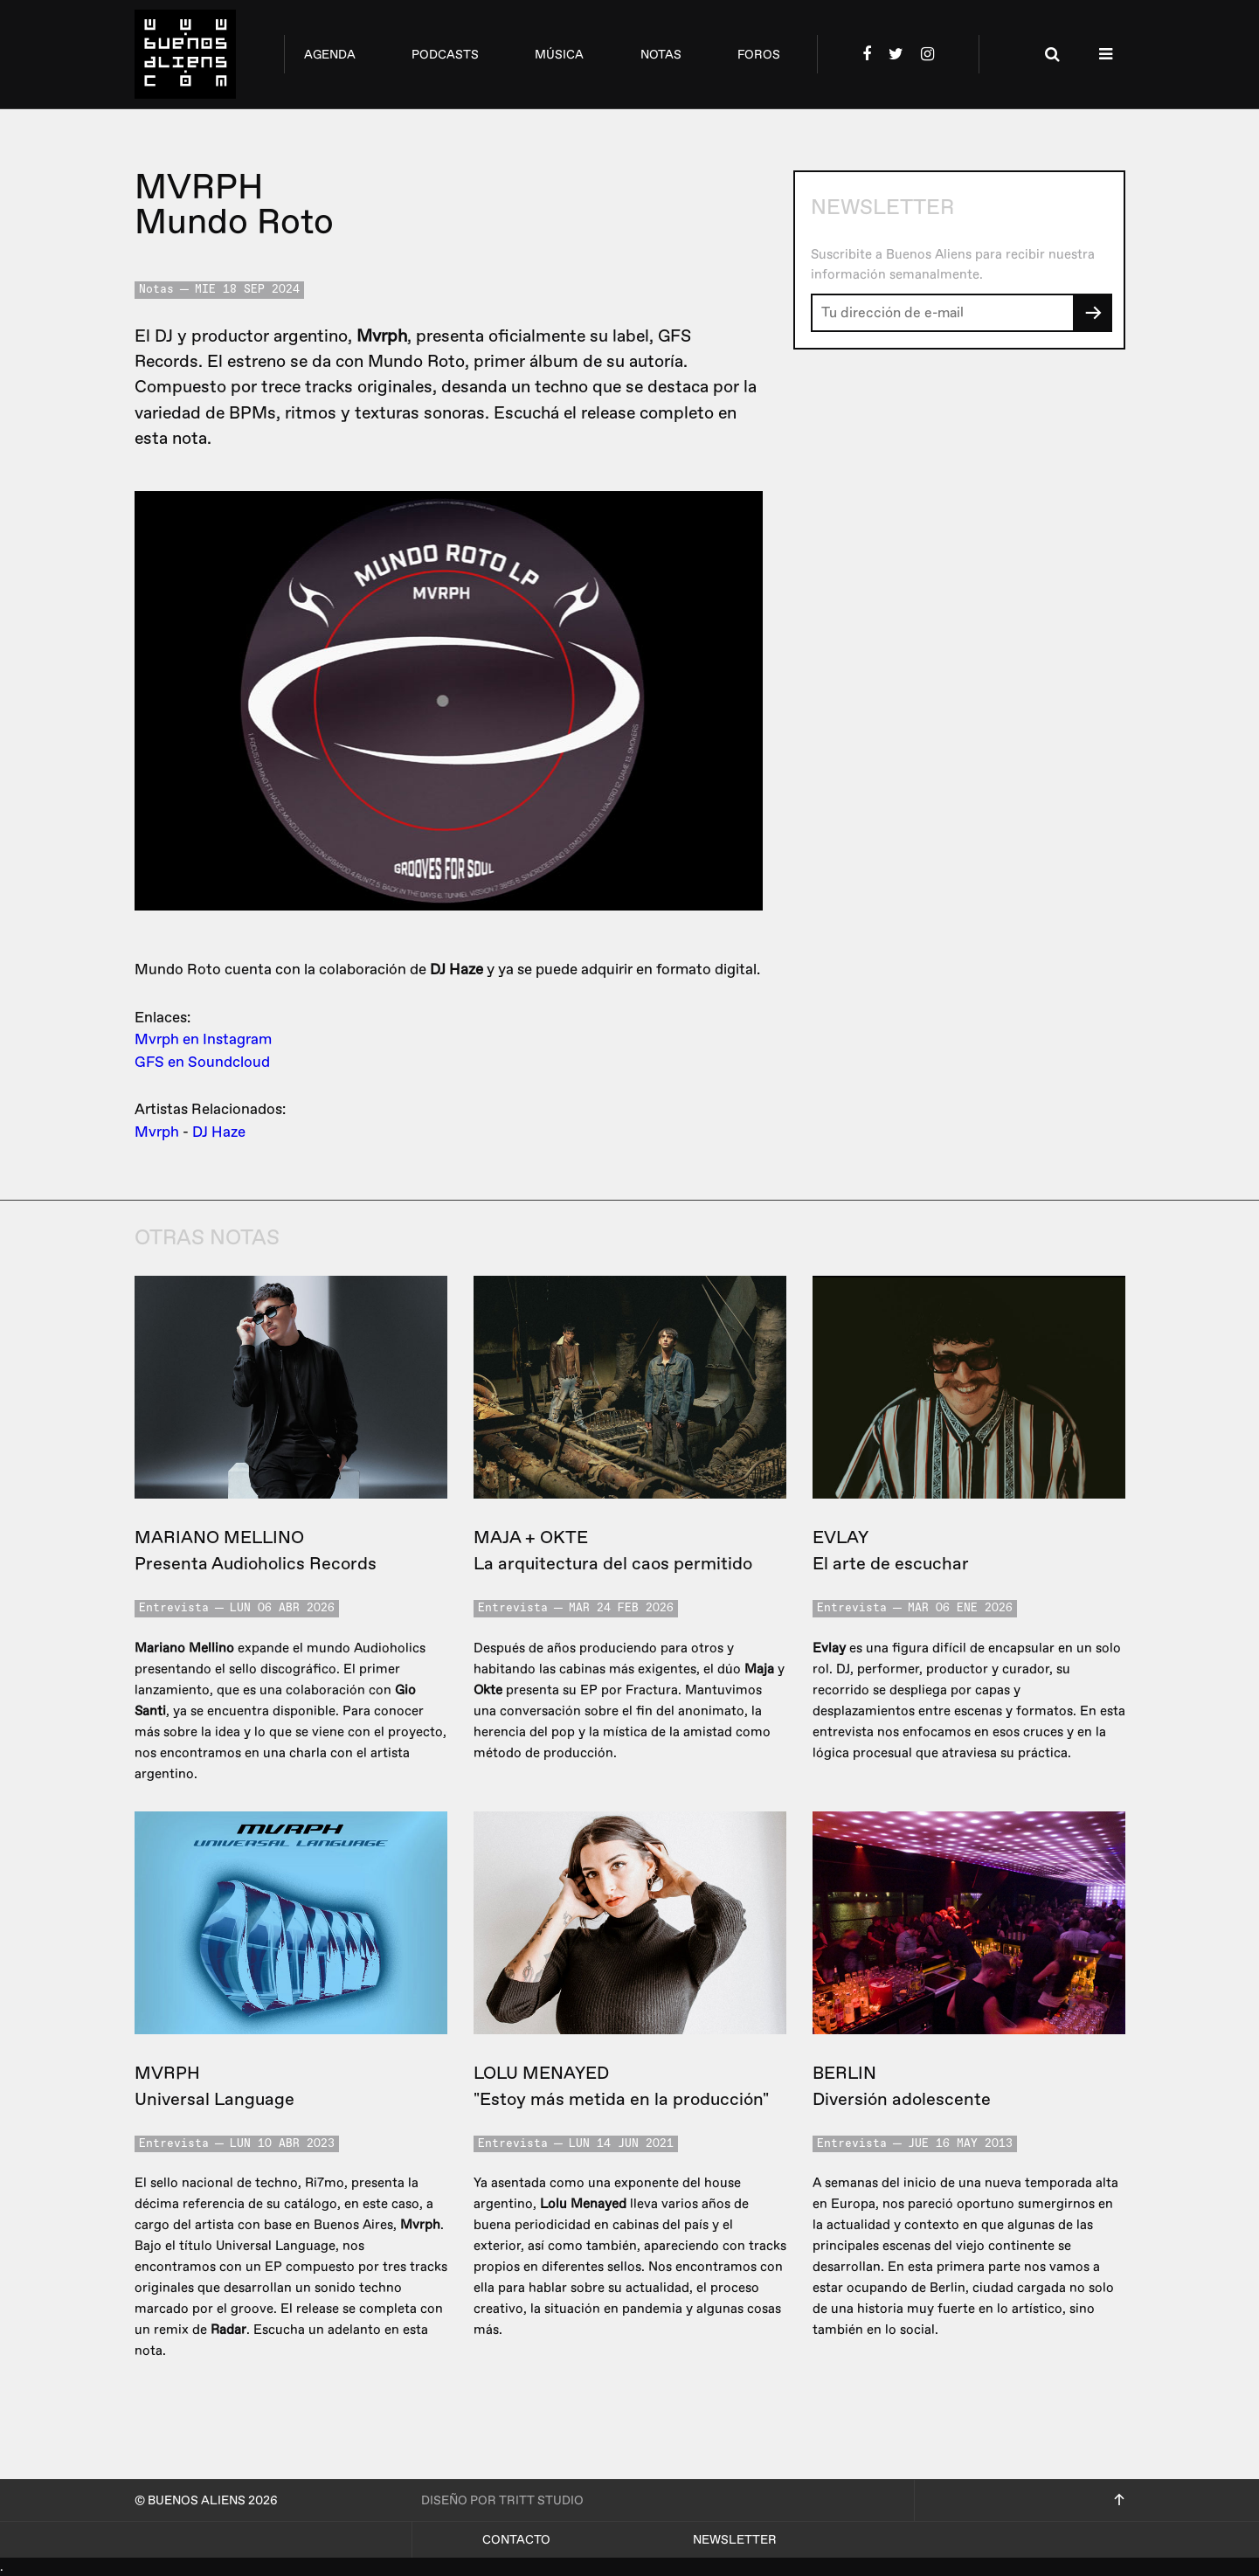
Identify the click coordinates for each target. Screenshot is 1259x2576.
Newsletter (735, 2539)
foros (758, 54)
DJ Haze (219, 1132)
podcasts (445, 54)
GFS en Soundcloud (202, 1062)
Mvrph (157, 1132)
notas (660, 54)
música (559, 54)
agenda (330, 54)
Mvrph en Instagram (203, 1039)
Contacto (516, 2539)
